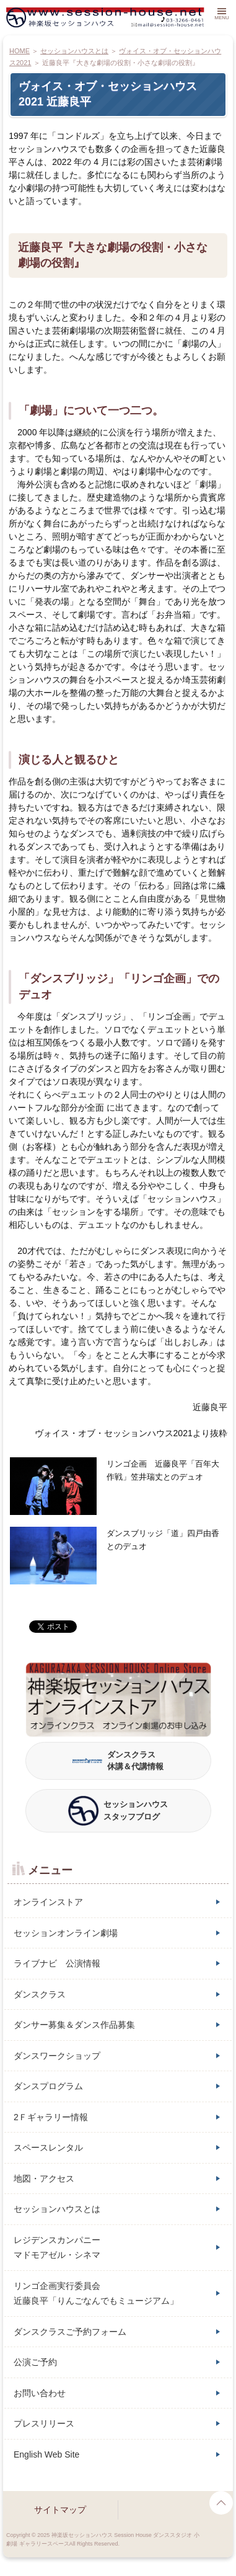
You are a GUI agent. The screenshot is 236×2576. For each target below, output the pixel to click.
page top (221, 2503)
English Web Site (46, 2454)
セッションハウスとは (57, 2209)
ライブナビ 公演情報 (57, 1963)
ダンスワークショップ (57, 2056)
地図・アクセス (44, 2178)
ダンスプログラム (48, 2086)
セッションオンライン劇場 (66, 1933)
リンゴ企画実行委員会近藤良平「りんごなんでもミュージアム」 (96, 2293)
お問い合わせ (40, 2393)
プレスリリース (44, 2423)
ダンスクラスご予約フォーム (70, 2332)
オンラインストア (48, 1902)
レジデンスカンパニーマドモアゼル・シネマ (57, 2247)
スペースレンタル (48, 2147)
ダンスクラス (40, 1994)
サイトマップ (60, 2510)
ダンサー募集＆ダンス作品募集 (74, 2025)
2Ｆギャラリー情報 (51, 2117)
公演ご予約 (35, 2362)
